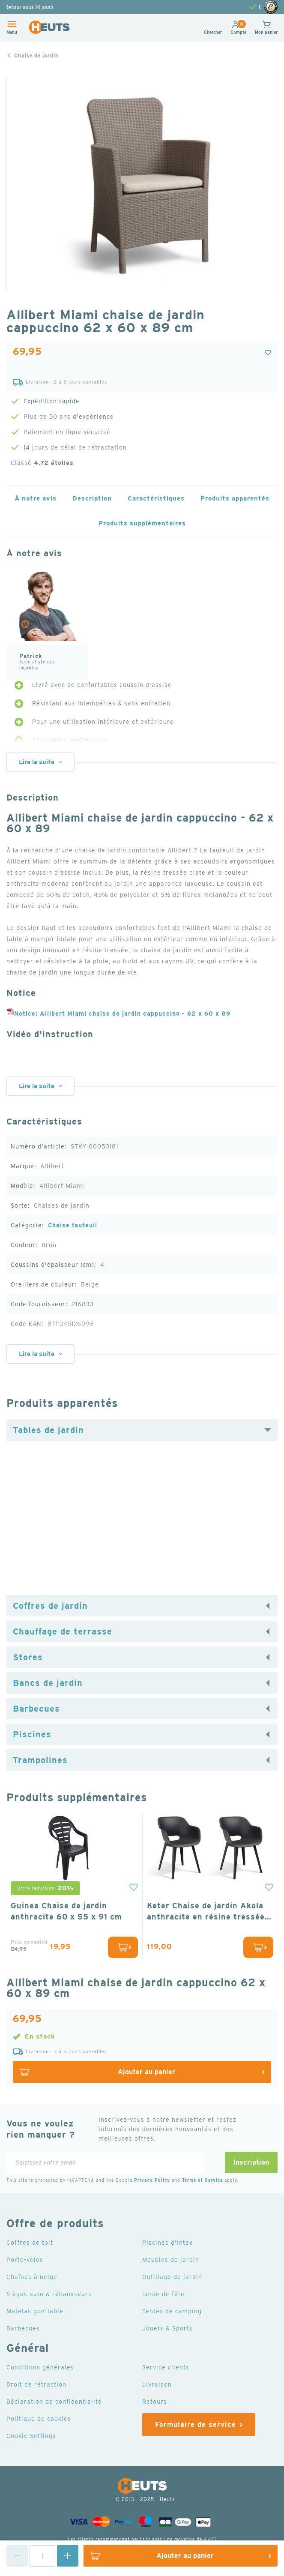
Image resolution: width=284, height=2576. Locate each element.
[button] (238, 32)
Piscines (32, 1734)
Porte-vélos (24, 2259)
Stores (28, 1657)
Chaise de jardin (36, 55)
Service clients (165, 2367)
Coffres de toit (29, 2242)
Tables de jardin (48, 1430)
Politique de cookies (38, 2418)
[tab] (142, 1430)
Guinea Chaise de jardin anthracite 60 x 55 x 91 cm (66, 1911)
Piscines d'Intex (167, 2242)
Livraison (157, 2384)
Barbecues (36, 1708)
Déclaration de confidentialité (54, 2401)
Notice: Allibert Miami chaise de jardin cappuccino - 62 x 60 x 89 (118, 1013)
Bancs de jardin (48, 1683)
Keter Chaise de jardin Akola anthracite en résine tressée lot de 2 (206, 1911)
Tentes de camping (172, 2311)
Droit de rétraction (36, 2384)
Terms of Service (202, 2180)
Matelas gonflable (34, 2311)
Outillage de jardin (172, 2276)
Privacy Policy (152, 2180)
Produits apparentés (234, 498)
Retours (154, 2401)
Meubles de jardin (170, 2259)
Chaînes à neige (31, 2276)
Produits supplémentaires (142, 523)
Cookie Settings (31, 2435)
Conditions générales (40, 2367)
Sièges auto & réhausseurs (49, 2294)
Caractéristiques (156, 498)
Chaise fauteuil (72, 1225)
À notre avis (36, 498)
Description (92, 498)
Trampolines (40, 1760)
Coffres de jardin (50, 1606)
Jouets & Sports (167, 2328)
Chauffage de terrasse (62, 1631)
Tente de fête (163, 2294)
